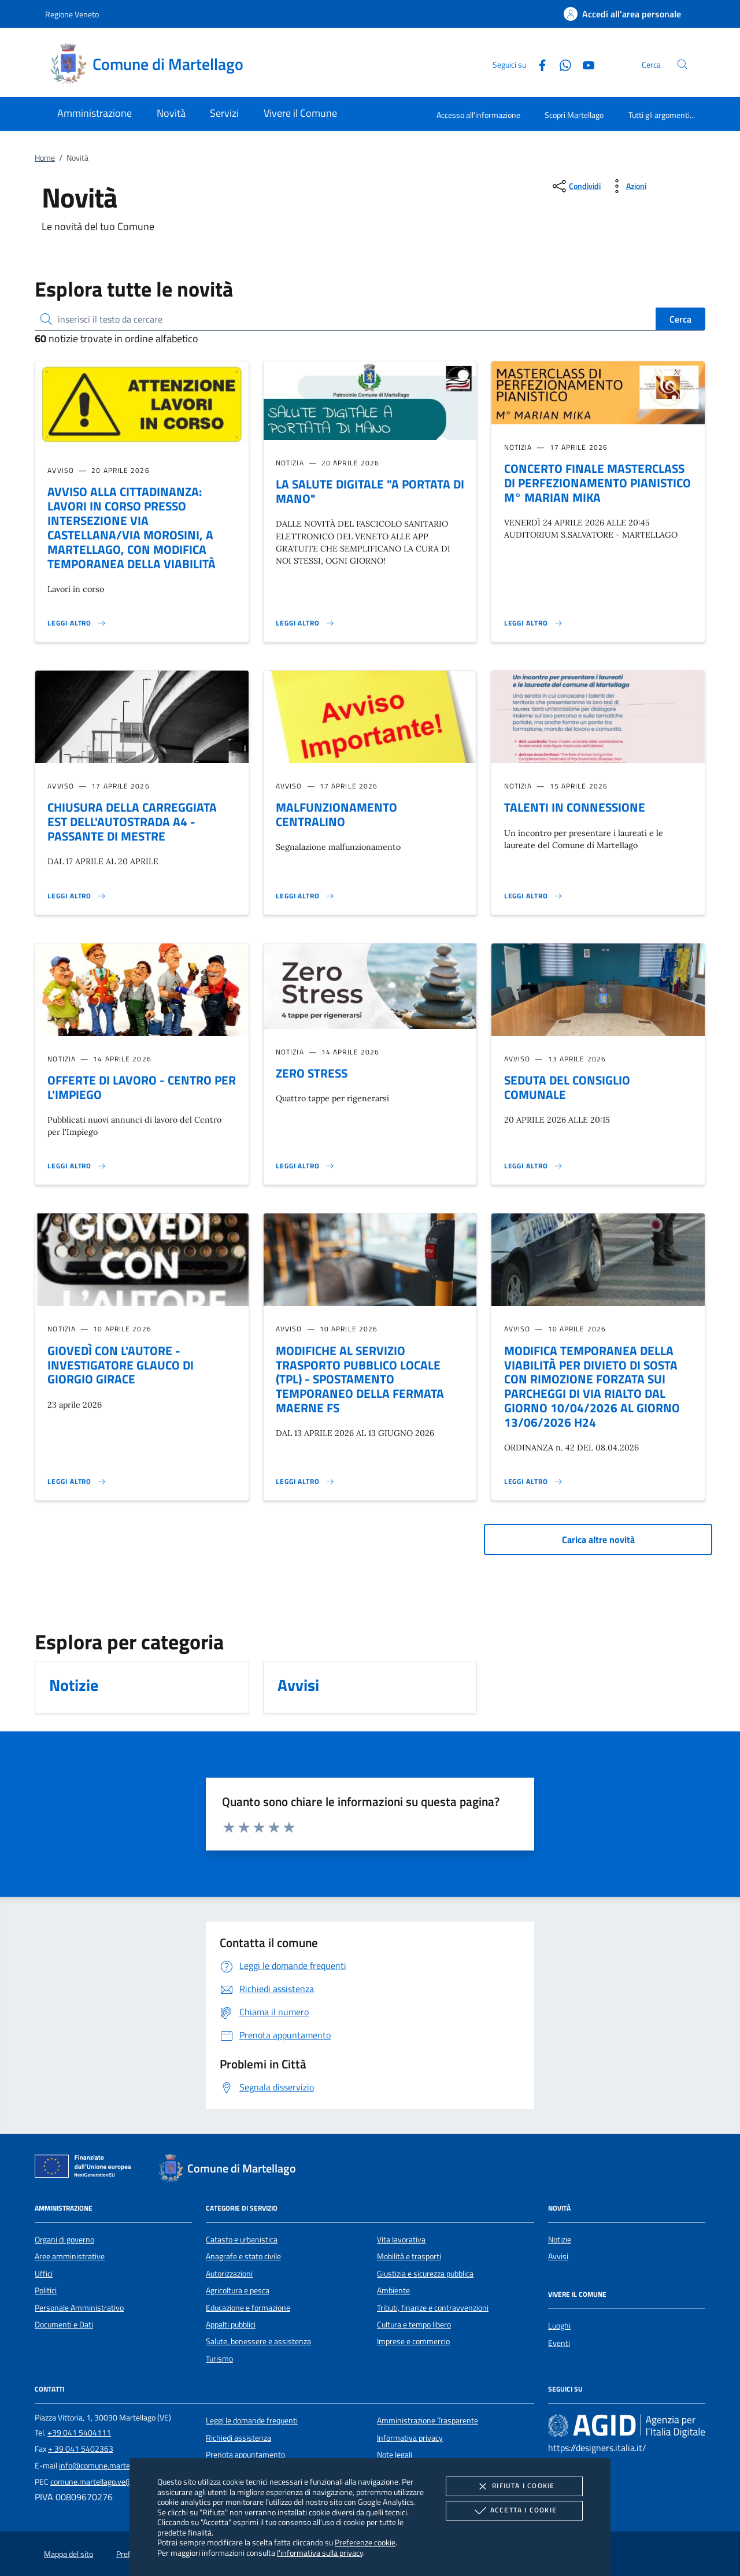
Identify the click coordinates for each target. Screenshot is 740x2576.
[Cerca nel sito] (682, 64)
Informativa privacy (410, 2437)
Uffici (44, 2273)
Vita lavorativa (401, 2239)
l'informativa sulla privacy (320, 2553)
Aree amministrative (70, 2256)
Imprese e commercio (413, 2341)
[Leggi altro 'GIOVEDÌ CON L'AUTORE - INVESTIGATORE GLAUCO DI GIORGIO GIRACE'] (76, 1481)
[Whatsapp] (560, 64)
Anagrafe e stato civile (243, 2256)
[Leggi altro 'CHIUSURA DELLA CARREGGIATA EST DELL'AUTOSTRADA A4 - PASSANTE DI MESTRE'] (76, 896)
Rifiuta (513, 2486)
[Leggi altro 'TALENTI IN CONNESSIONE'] (533, 896)
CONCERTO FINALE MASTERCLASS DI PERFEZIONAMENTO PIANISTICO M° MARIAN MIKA (597, 482)
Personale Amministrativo (79, 2307)
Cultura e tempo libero (414, 2324)
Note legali (394, 2454)
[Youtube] (583, 64)
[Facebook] (537, 64)
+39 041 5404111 (79, 2432)
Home (45, 157)
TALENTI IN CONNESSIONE (574, 807)
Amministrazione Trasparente (427, 2420)
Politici (46, 2290)
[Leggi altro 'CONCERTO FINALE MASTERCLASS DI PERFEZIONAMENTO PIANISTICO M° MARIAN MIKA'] (533, 623)
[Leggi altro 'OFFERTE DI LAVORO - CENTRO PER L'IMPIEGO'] (76, 1166)
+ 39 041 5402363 (80, 2448)
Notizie (559, 2239)
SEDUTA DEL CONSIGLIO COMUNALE (567, 1087)
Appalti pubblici (231, 2324)
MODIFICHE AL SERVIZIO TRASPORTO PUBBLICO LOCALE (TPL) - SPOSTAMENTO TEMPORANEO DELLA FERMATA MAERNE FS (360, 1379)
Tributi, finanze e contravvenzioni (433, 2307)
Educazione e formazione (248, 2307)
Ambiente (393, 2290)
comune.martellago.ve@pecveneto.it (112, 2481)
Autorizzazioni (229, 2273)
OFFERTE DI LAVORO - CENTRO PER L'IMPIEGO (141, 1087)
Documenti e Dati (64, 2324)
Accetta (514, 2510)
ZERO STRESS (311, 1073)
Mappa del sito (68, 2554)
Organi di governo (64, 2239)
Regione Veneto (72, 14)
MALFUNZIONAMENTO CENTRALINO (336, 814)
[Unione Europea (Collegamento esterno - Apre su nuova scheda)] (86, 2168)
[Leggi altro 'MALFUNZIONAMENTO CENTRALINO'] (305, 896)
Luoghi (559, 2325)
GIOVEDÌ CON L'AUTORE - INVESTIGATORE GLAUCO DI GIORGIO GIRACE (120, 1365)
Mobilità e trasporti (409, 2256)
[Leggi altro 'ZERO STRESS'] (305, 1166)
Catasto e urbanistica (242, 2239)
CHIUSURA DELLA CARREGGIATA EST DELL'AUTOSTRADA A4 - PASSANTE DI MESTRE (132, 821)
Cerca (680, 319)
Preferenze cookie (365, 2542)
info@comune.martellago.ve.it (110, 2465)
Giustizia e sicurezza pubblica (425, 2273)
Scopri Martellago (574, 115)
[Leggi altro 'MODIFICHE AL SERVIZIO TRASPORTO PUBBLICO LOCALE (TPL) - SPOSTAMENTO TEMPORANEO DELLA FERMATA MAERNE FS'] (305, 1481)
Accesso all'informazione (478, 115)
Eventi (559, 2343)
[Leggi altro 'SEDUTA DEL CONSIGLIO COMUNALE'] (533, 1166)
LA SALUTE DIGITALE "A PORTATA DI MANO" (370, 491)
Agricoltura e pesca (237, 2290)
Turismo (219, 2358)
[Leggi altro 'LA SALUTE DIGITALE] (305, 623)
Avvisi (558, 2256)
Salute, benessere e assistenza (258, 2341)
